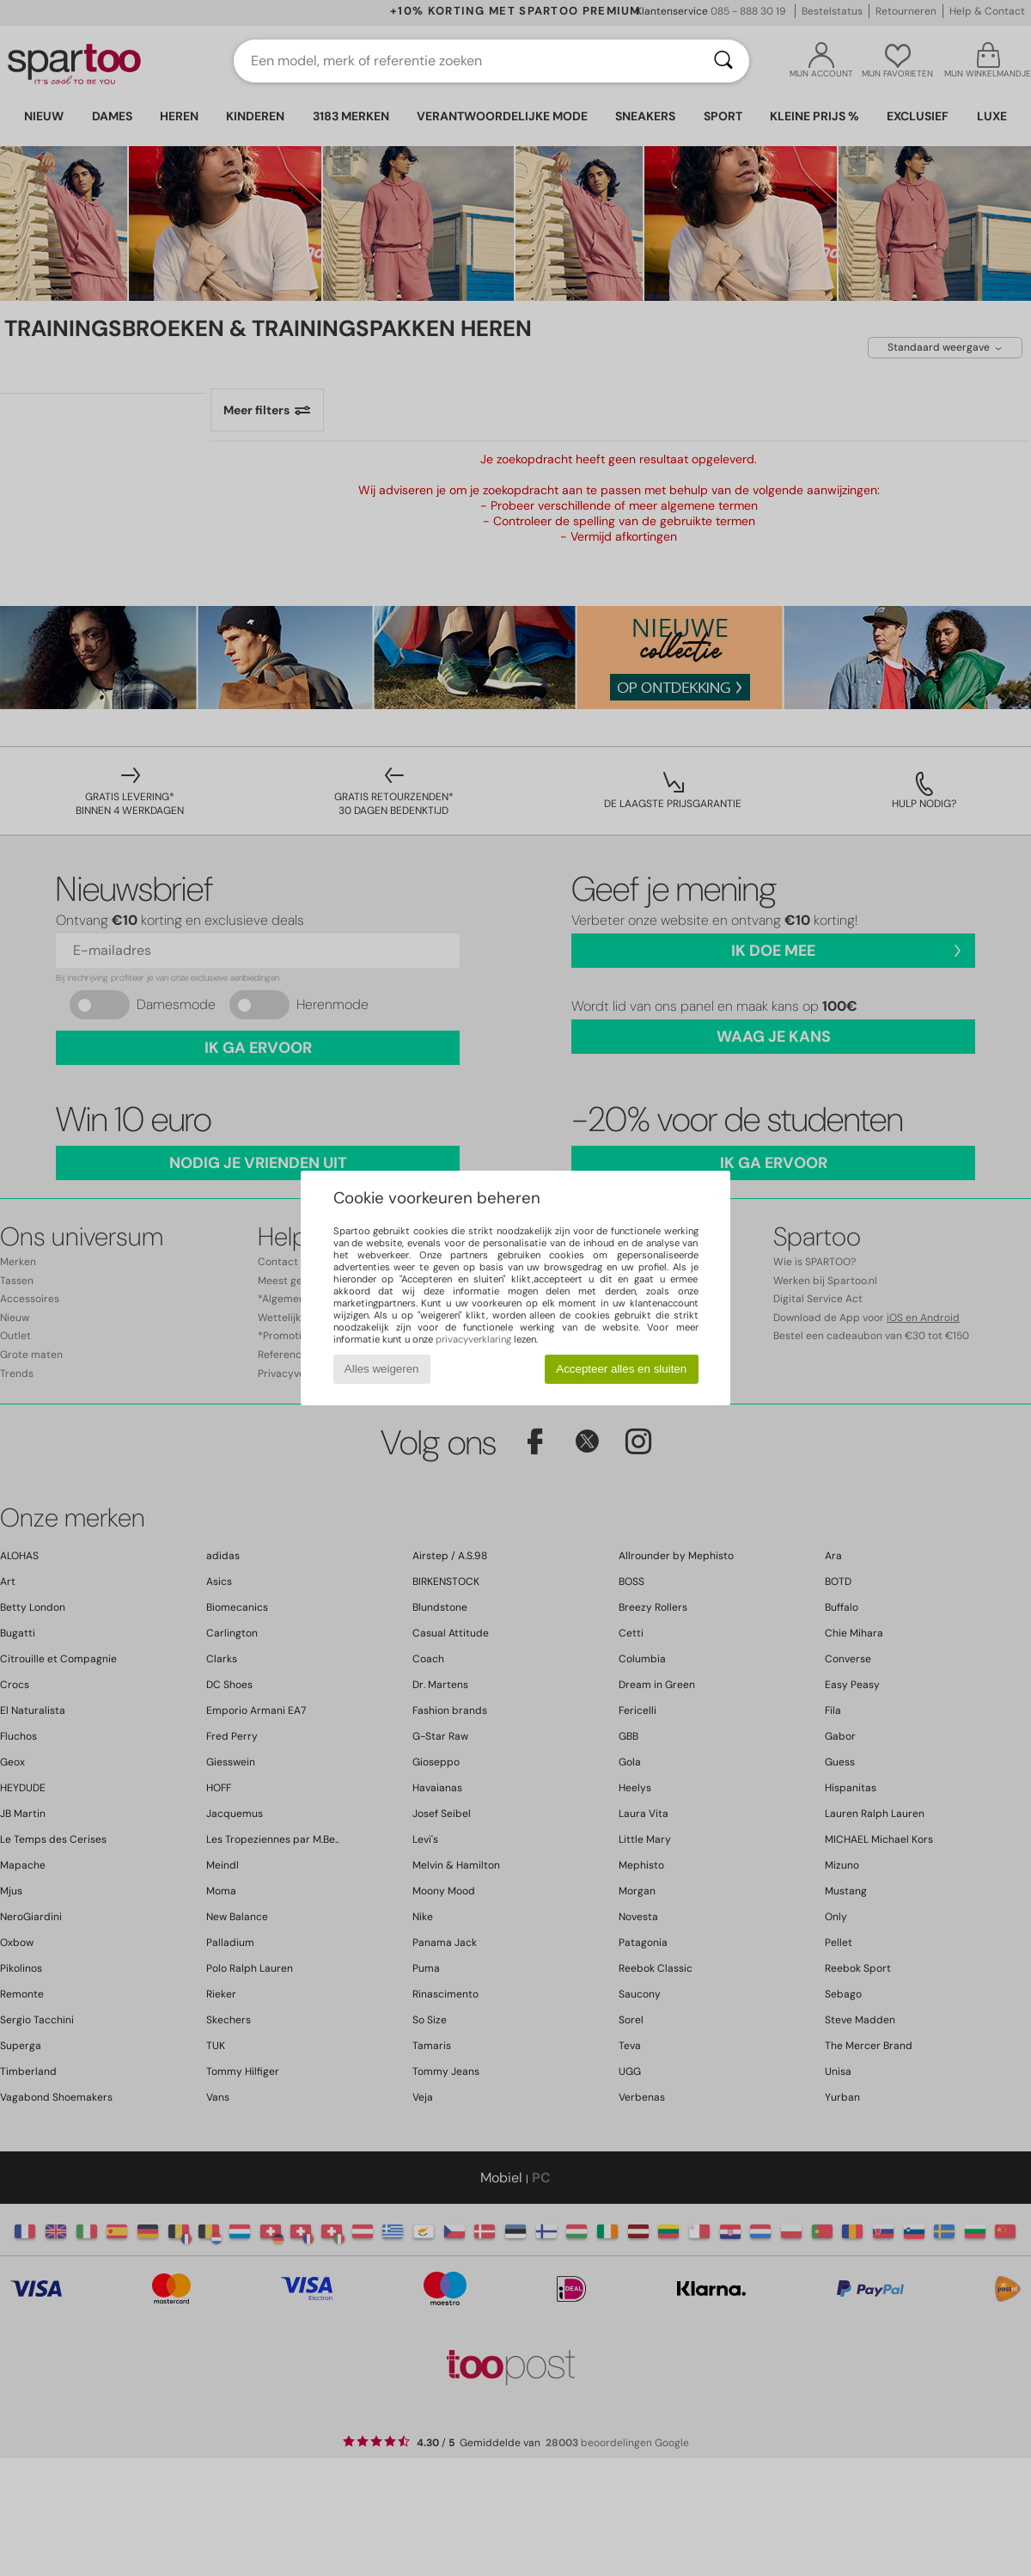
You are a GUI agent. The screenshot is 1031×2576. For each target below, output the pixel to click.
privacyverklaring (473, 1339)
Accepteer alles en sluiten (621, 1368)
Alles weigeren (382, 1368)
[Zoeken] (723, 61)
